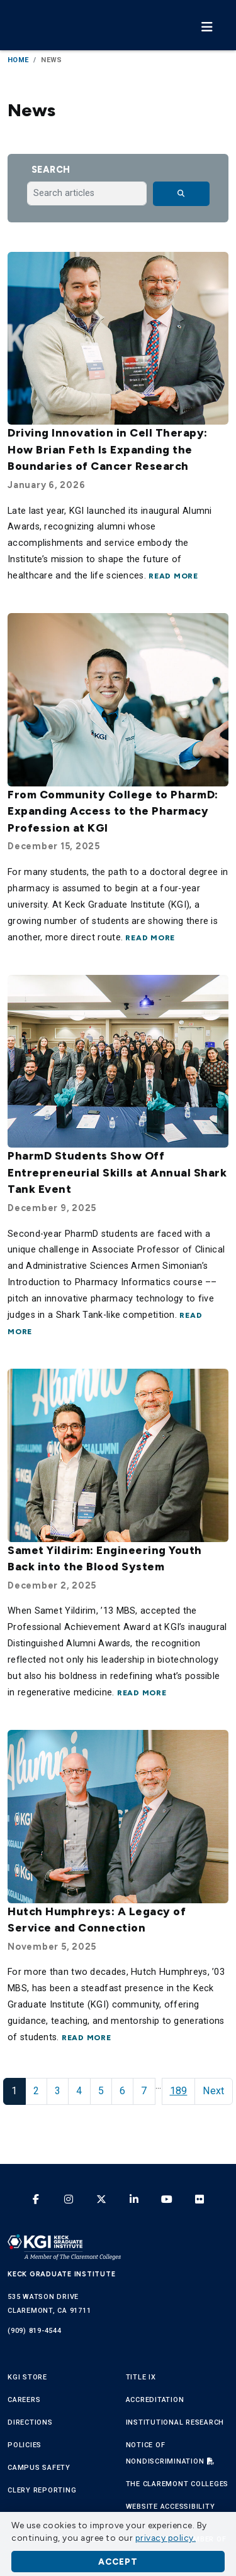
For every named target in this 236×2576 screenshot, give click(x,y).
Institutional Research (175, 2422)
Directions (30, 2422)
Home (18, 60)
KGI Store (27, 2377)
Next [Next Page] (213, 2091)
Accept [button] (118, 2562)
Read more (173, 576)
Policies (25, 2445)
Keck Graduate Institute (61, 2274)
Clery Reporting (42, 2490)
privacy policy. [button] (165, 2538)
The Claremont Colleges (177, 2484)
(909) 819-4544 (35, 2331)
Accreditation (155, 2400)
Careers (24, 2400)
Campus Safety (39, 2468)
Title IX (141, 2377)
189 (179, 2091)
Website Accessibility (170, 2507)
